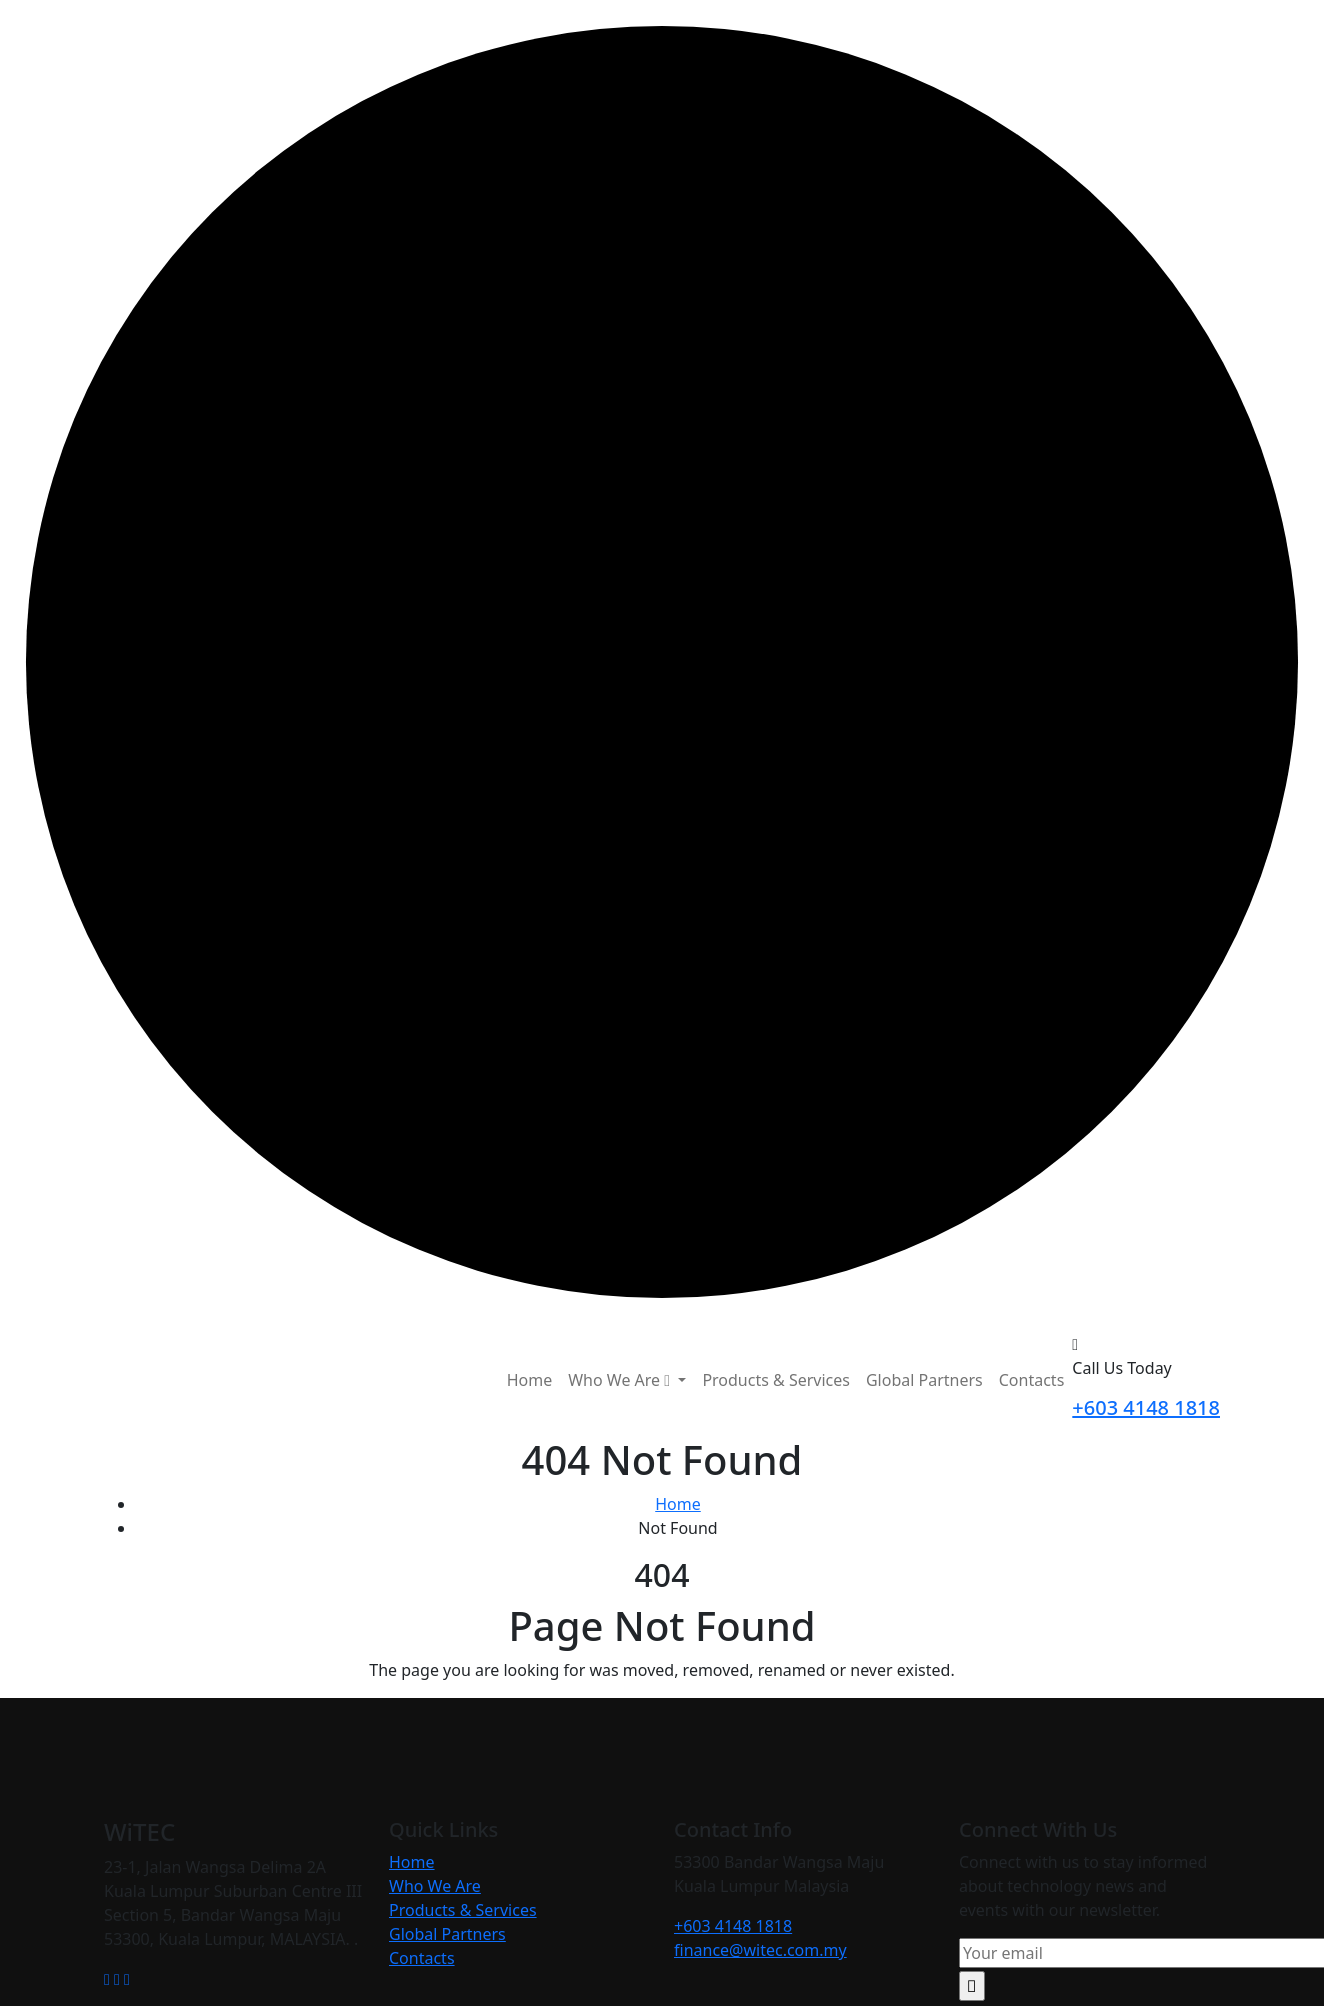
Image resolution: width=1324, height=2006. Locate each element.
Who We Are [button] (621, 1380)
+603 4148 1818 (1146, 1407)
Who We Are (435, 1886)
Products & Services (776, 1380)
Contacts (1032, 1380)
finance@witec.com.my (760, 1950)
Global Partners (924, 1380)
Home (530, 1380)
